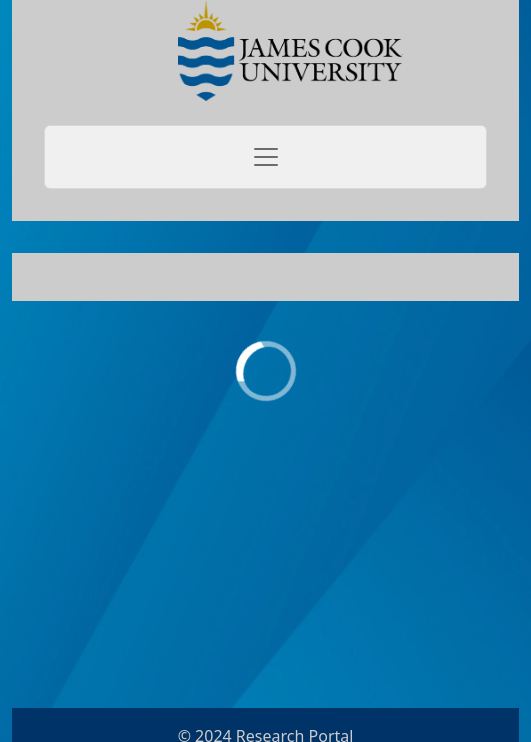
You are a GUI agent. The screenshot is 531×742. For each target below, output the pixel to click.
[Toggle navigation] (265, 157)
